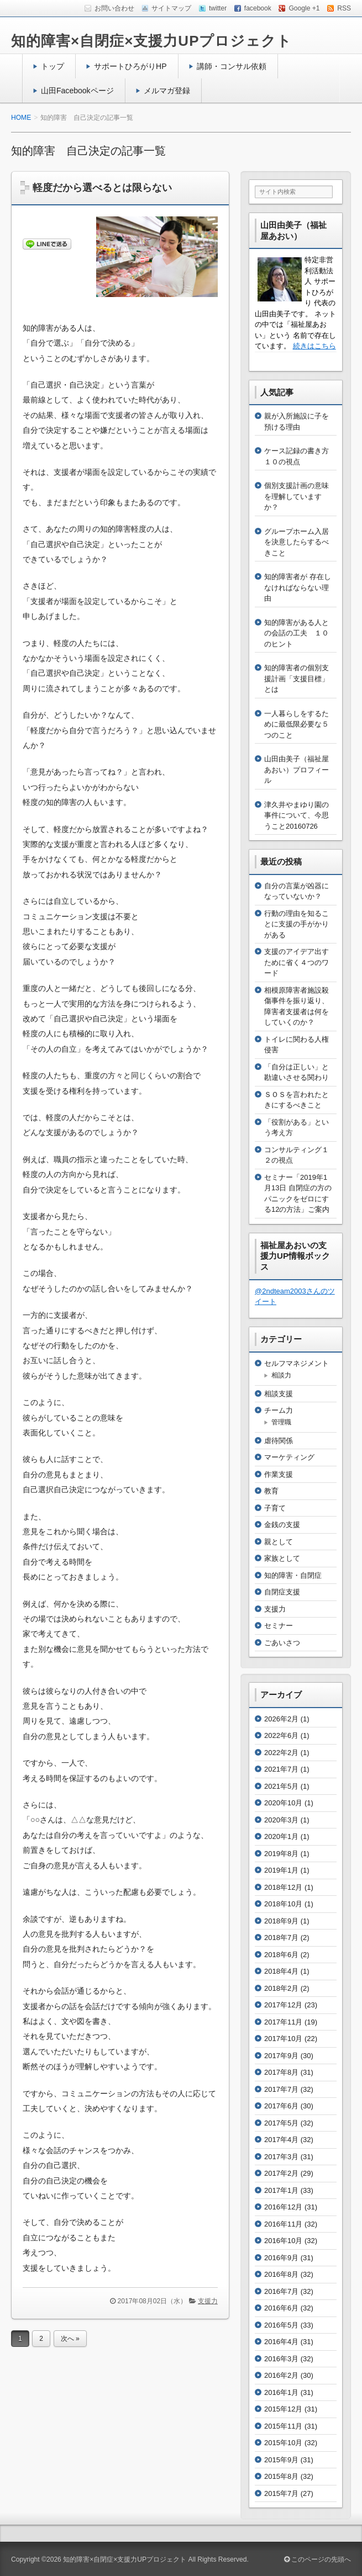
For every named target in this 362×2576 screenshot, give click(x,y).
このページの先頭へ (317, 2559)
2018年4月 (281, 1971)
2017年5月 (281, 2123)
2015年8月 (281, 2476)
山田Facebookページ (77, 90)
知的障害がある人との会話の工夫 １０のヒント (296, 633)
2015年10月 (283, 2443)
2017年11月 (283, 2022)
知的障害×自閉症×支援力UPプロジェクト (151, 41)
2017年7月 (281, 2089)
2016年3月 (281, 2359)
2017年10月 (283, 2038)
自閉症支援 (282, 1592)
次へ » (70, 2338)
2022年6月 (281, 1735)
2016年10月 (283, 2240)
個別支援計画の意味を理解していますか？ (296, 496)
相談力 (281, 1375)
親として (278, 1542)
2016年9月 (281, 2258)
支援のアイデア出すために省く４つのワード (296, 962)
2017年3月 (281, 2157)
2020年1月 (281, 1836)
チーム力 (278, 1410)
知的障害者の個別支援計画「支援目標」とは (296, 678)
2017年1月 (281, 2190)
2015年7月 (281, 2493)
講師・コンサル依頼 (231, 66)
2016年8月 (281, 2274)
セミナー (278, 1625)
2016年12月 (283, 2207)
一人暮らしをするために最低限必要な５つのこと (296, 724)
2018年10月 (283, 1904)
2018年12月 (283, 1887)
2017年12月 (283, 2005)
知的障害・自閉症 (293, 1575)
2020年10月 (283, 1803)
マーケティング (289, 1457)
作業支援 (278, 1474)
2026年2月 (281, 1719)
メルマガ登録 (167, 90)
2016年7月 (281, 2291)
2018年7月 (281, 1937)
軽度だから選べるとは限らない (102, 187)
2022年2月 (281, 1752)
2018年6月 (281, 1954)
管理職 (281, 1422)
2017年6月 (281, 2106)
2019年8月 (281, 1853)
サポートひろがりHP (130, 66)
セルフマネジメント (296, 1363)
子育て (275, 1508)
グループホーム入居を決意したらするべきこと (296, 542)
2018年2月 (281, 1988)
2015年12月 (283, 2409)
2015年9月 (281, 2460)
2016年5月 (281, 2325)
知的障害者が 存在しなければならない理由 (297, 587)
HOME (21, 117)
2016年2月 (281, 2375)
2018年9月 (281, 1921)
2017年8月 (281, 2072)
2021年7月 (281, 1769)
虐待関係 (278, 1441)
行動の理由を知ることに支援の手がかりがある (296, 924)
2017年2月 (281, 2173)
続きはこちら (314, 346)
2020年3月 (281, 1820)
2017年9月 (281, 2056)
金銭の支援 (282, 1524)
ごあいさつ (282, 1643)
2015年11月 (283, 2426)
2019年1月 (281, 1870)
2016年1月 (281, 2392)
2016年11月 (283, 2224)
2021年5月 (281, 1786)
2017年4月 (281, 2139)
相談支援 (278, 1394)
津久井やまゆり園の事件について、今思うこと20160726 (296, 815)
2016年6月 (281, 2308)
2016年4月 (281, 2342)
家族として (282, 1558)
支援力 (208, 2301)
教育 (271, 1491)
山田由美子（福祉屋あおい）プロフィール (296, 770)
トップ (52, 66)
